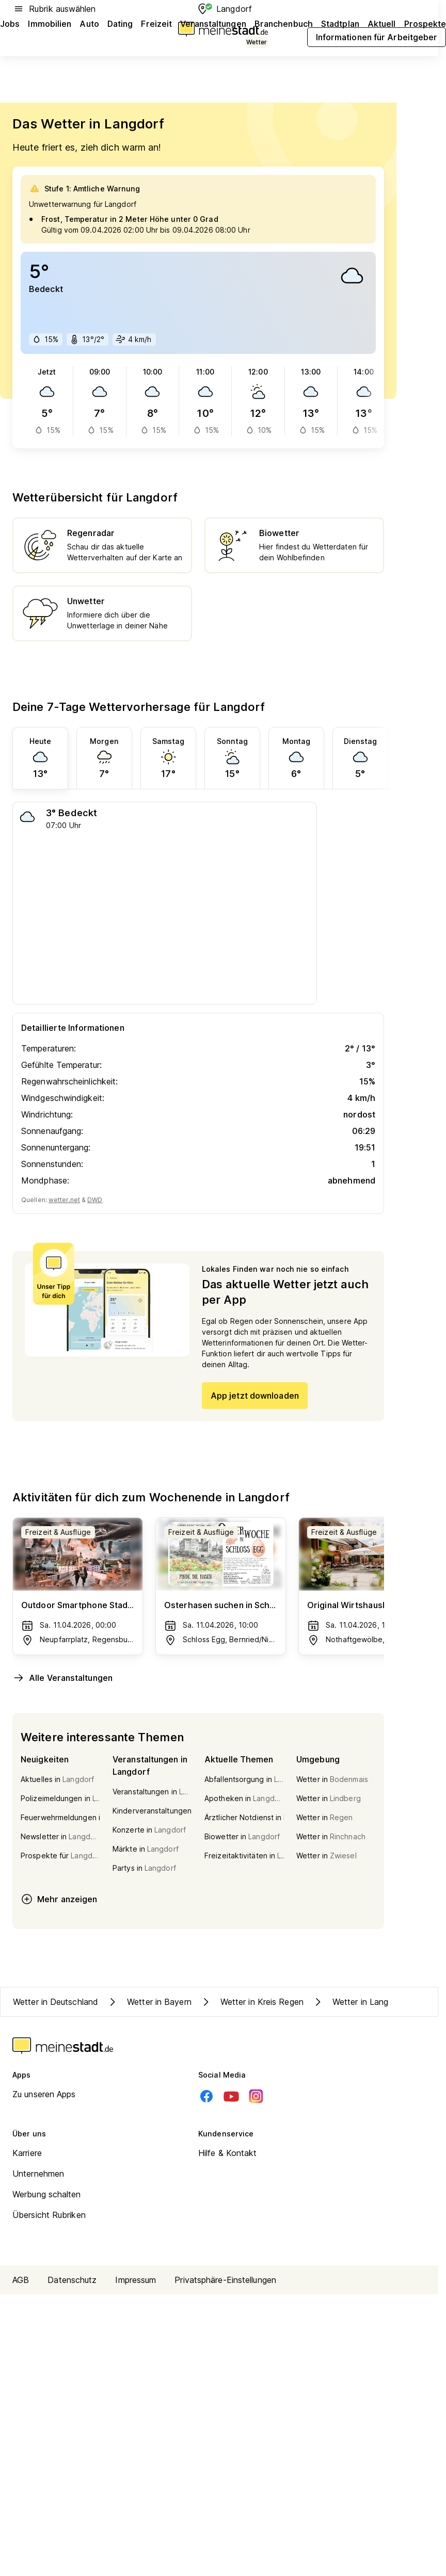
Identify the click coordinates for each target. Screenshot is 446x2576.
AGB (20, 2280)
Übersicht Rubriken (49, 2215)
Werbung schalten (46, 2194)
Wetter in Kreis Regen (252, 2002)
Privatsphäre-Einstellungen (225, 2280)
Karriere (27, 2153)
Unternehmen (38, 2173)
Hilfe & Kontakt (227, 2153)
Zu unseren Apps (44, 2094)
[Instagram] (256, 2096)
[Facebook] (206, 2096)
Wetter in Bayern (149, 2002)
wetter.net (64, 1200)
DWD (94, 1200)
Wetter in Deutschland (55, 2002)
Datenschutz (72, 2280)
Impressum (135, 2280)
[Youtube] (231, 2096)
